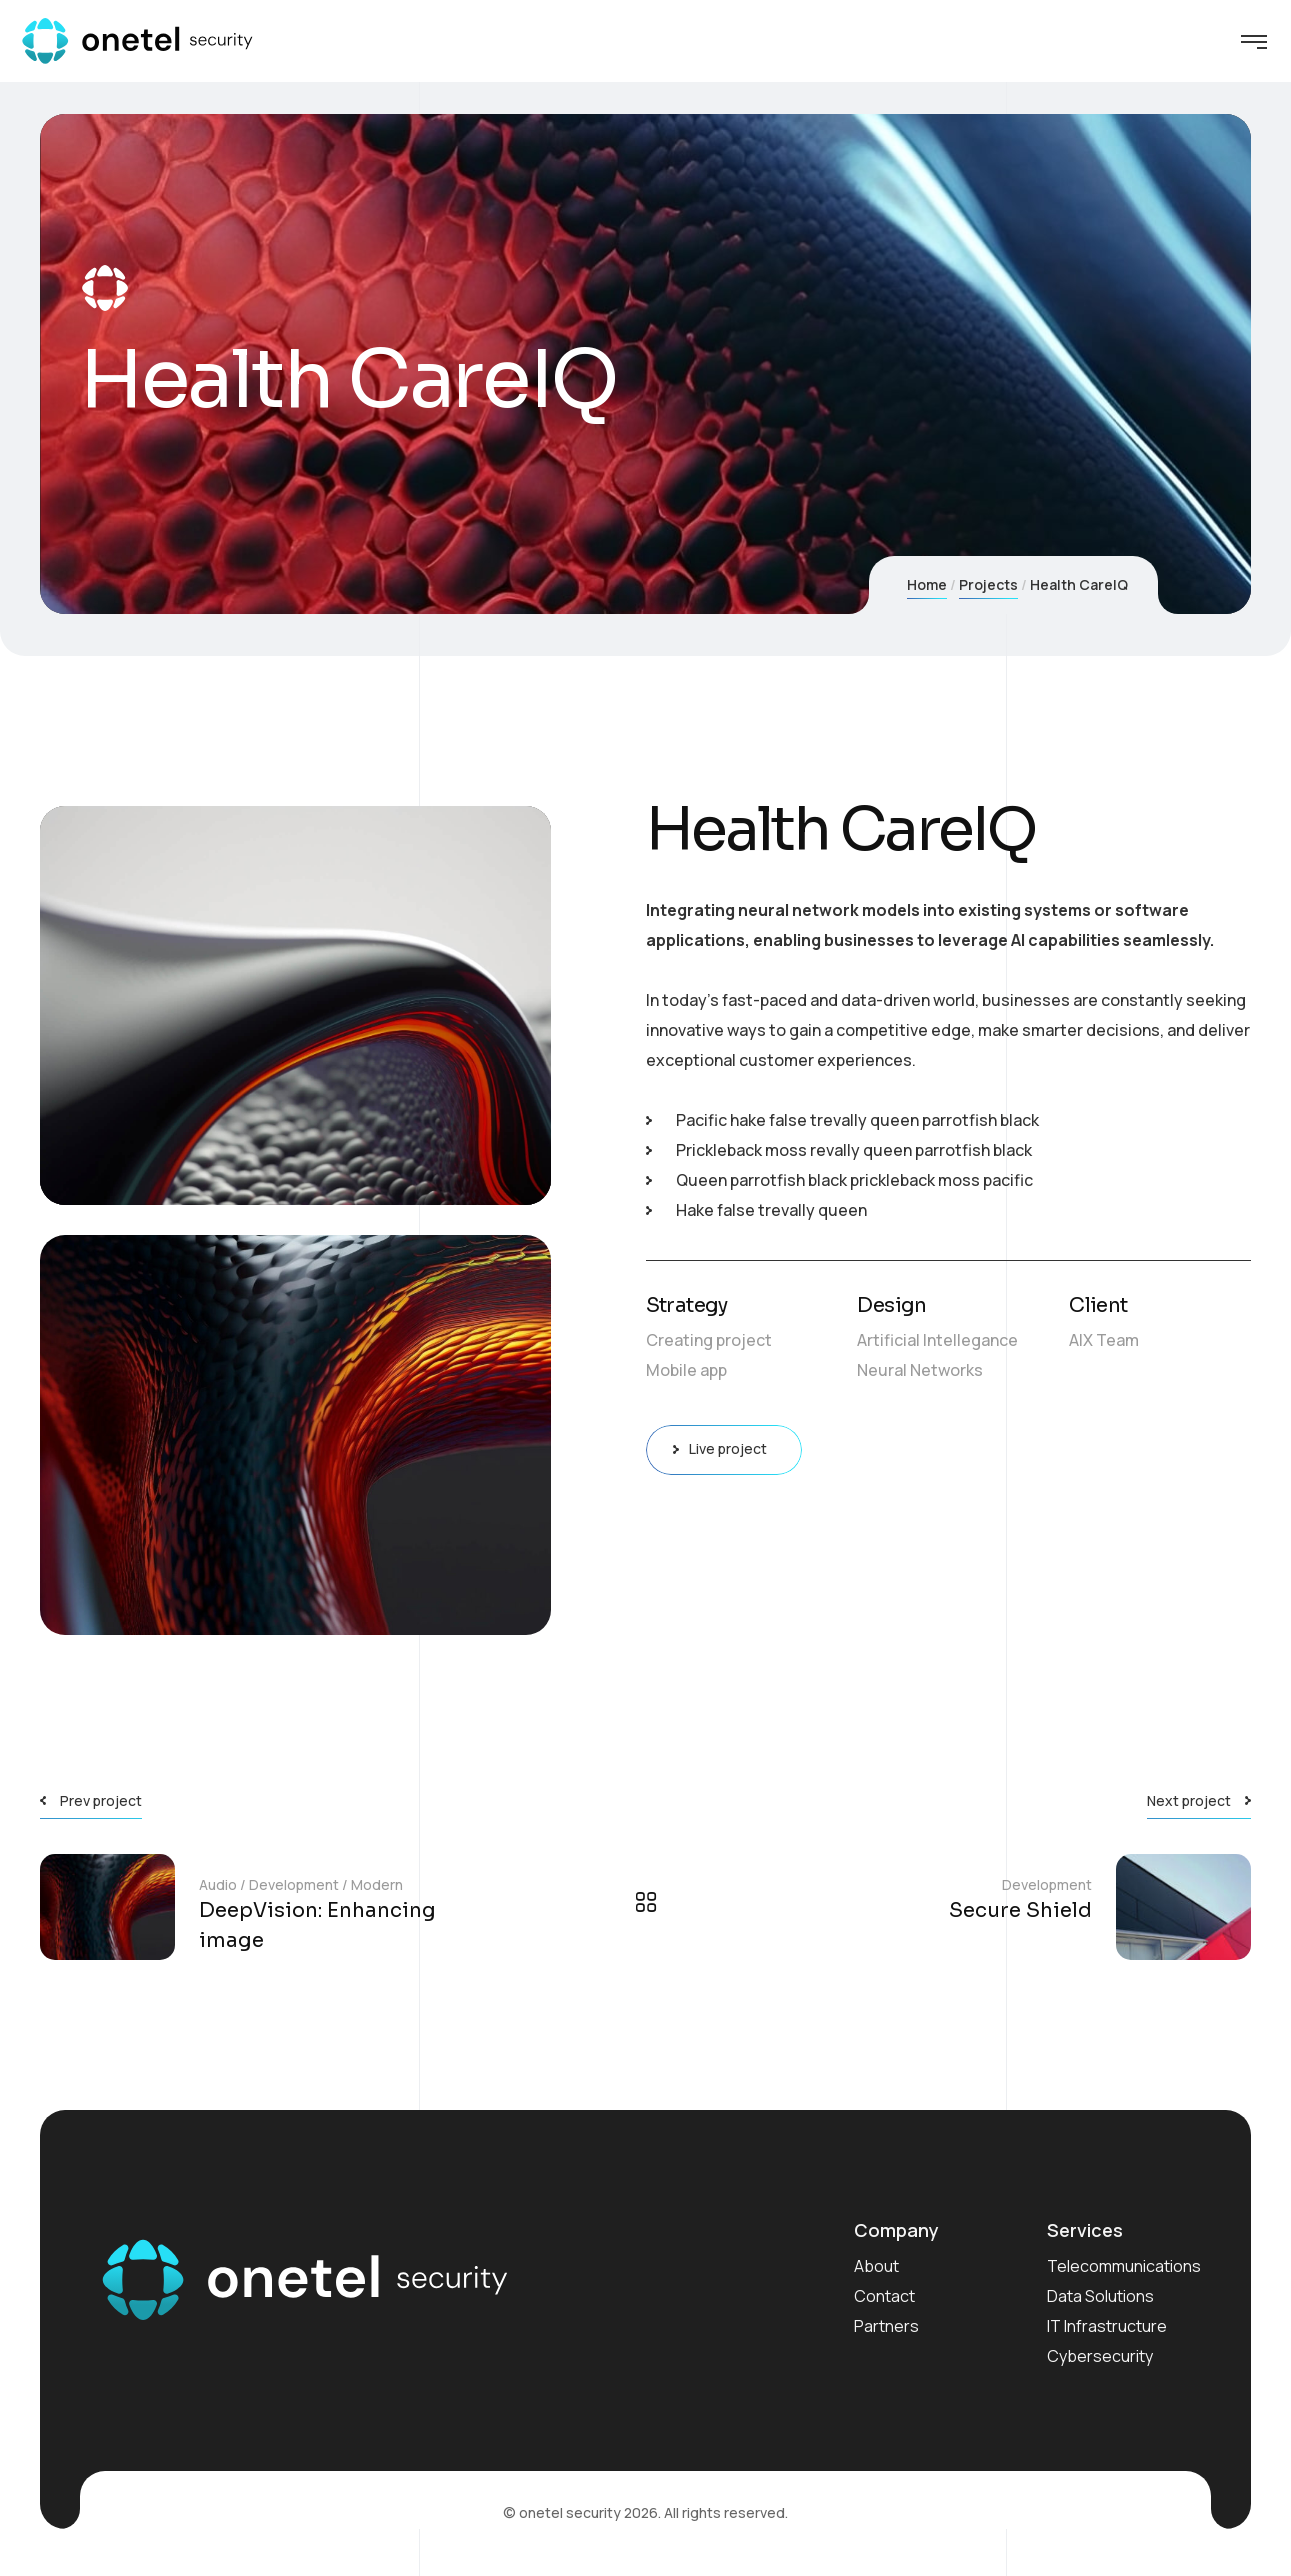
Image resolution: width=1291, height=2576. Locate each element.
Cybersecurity (1100, 2356)
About (876, 2266)
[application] (295, 1006)
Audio (218, 1884)
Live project (724, 1450)
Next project (1189, 1800)
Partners (886, 2326)
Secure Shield (1020, 1910)
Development (294, 1884)
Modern (377, 1884)
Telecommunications (1124, 2266)
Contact (884, 2296)
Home (927, 584)
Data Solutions (1100, 2296)
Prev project (101, 1800)
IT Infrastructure (1107, 2326)
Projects (988, 584)
